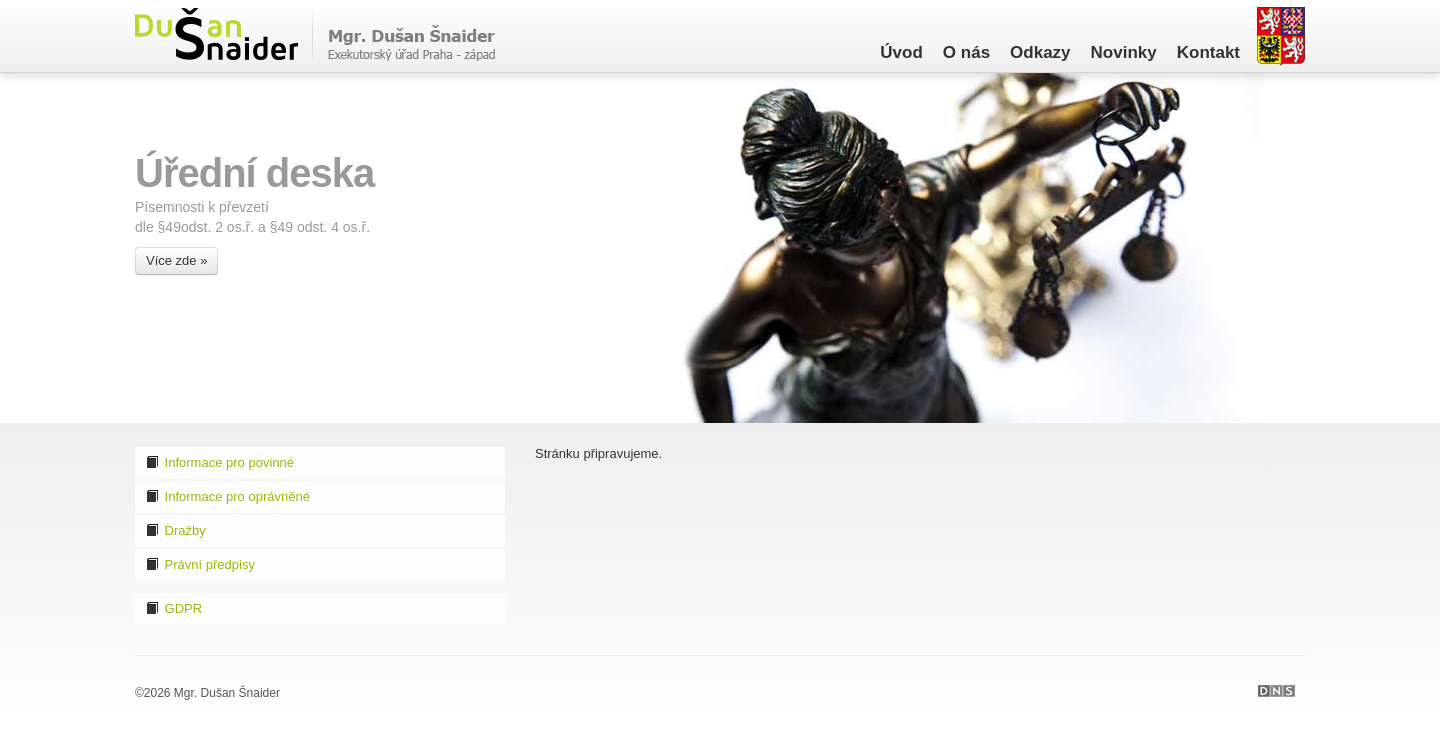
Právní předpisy (200, 564)
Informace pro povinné (219, 462)
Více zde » (176, 260)
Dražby (175, 530)
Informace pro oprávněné (227, 496)
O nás (966, 52)
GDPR (173, 608)
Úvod (901, 52)
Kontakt (1208, 52)
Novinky (1124, 52)
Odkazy (1040, 52)
